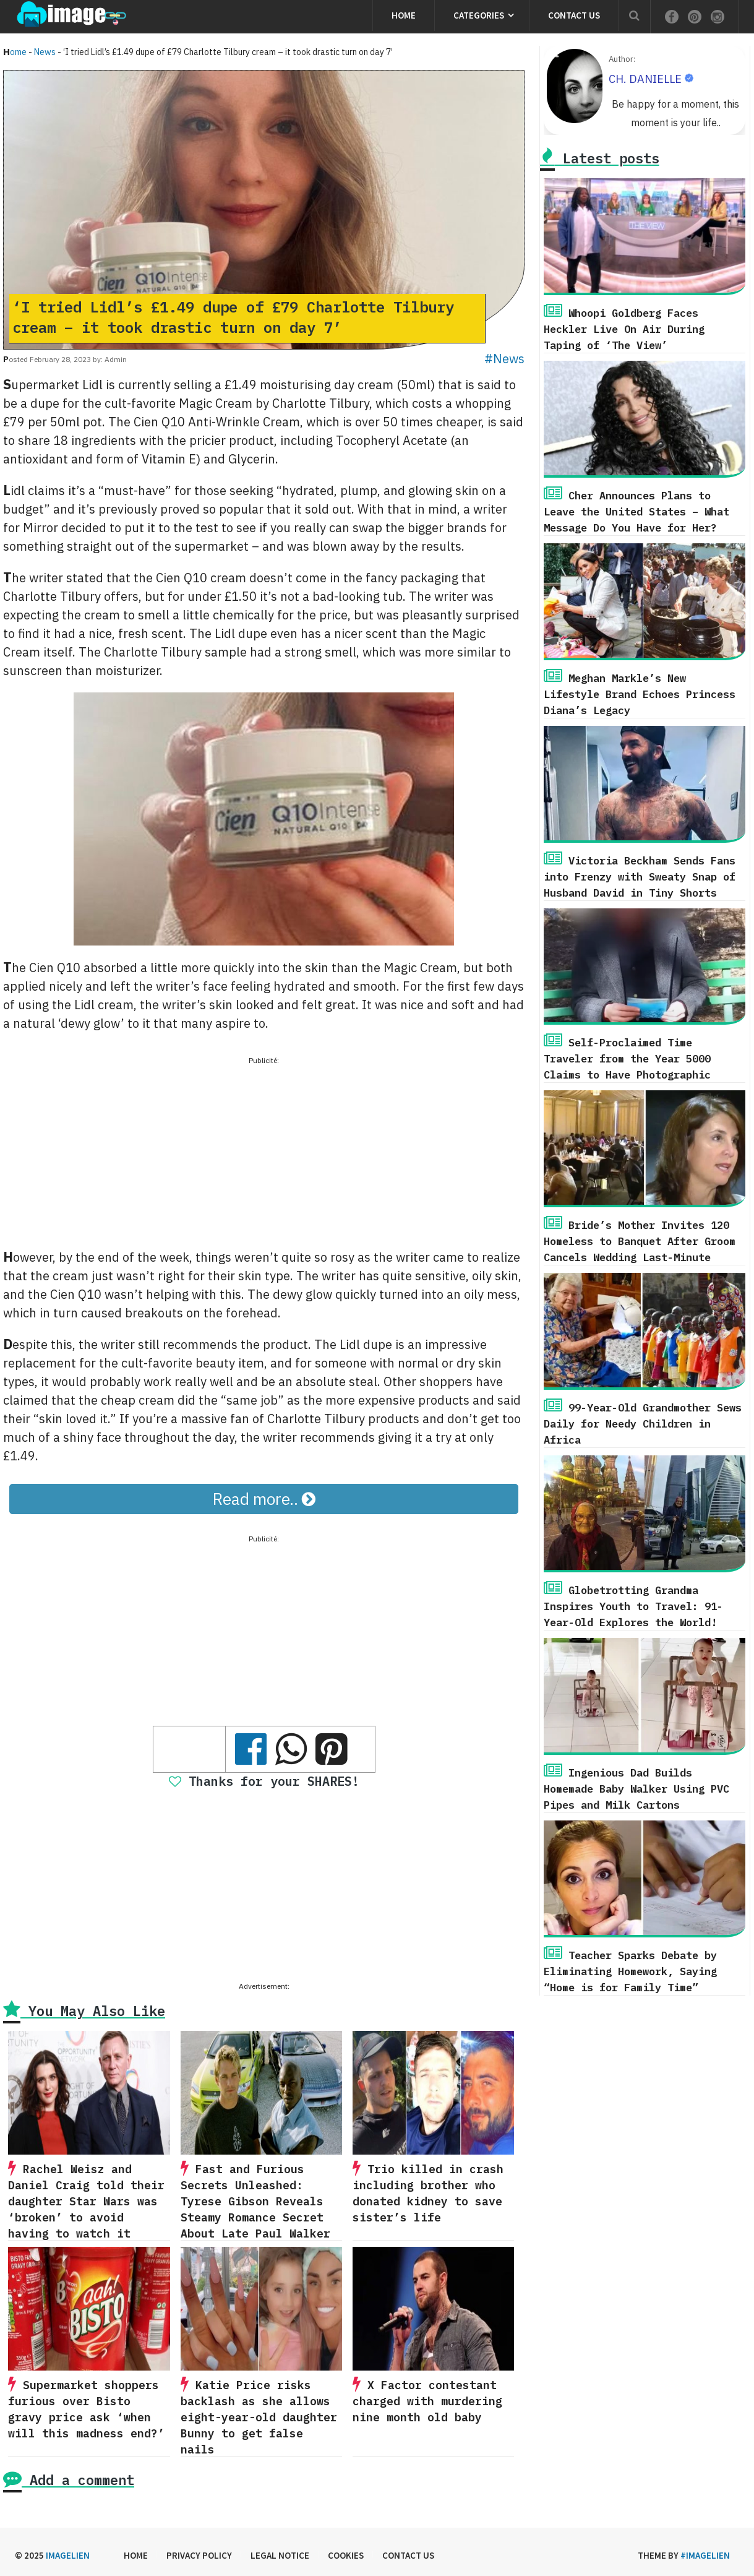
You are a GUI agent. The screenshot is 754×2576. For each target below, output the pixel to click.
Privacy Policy (199, 2555)
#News (504, 358)
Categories (478, 15)
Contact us (574, 15)
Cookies (346, 2555)
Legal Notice (280, 2555)
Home (404, 15)
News (45, 52)
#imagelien (705, 2555)
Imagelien (68, 2555)
